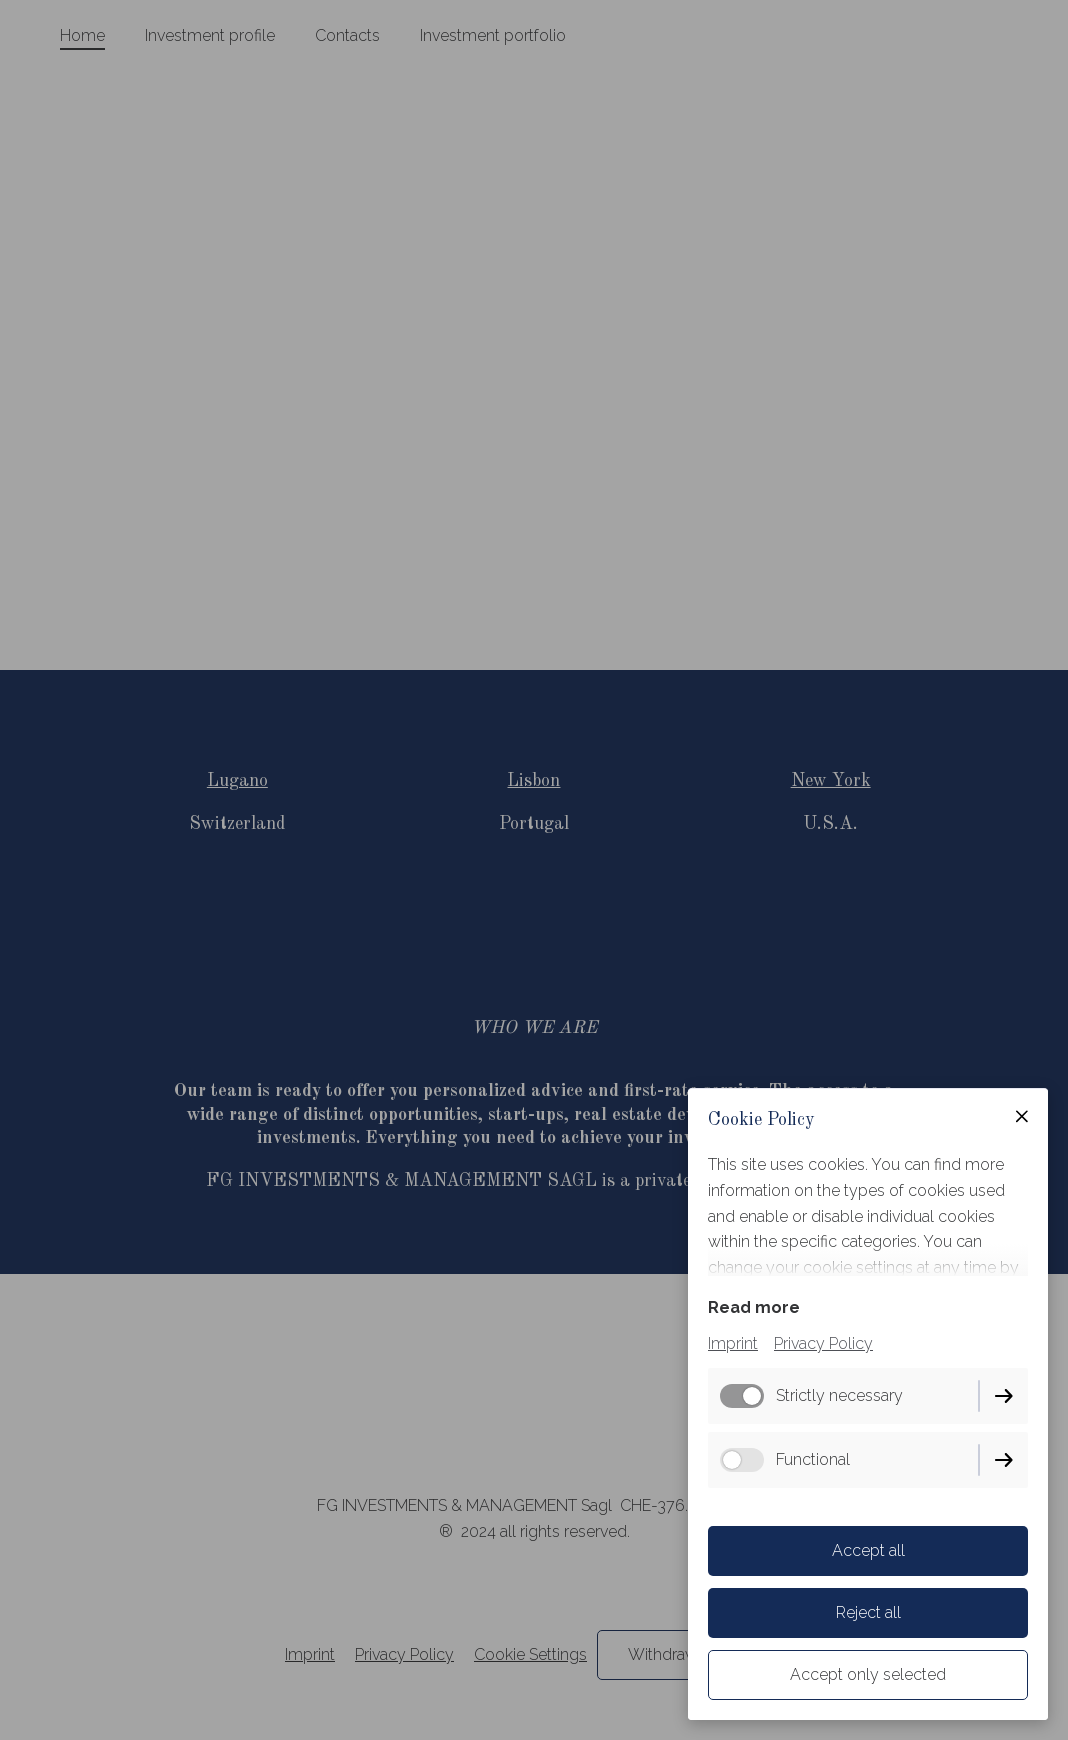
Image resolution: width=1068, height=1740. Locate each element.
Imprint (733, 1343)
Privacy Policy (823, 1343)
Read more (754, 1307)
